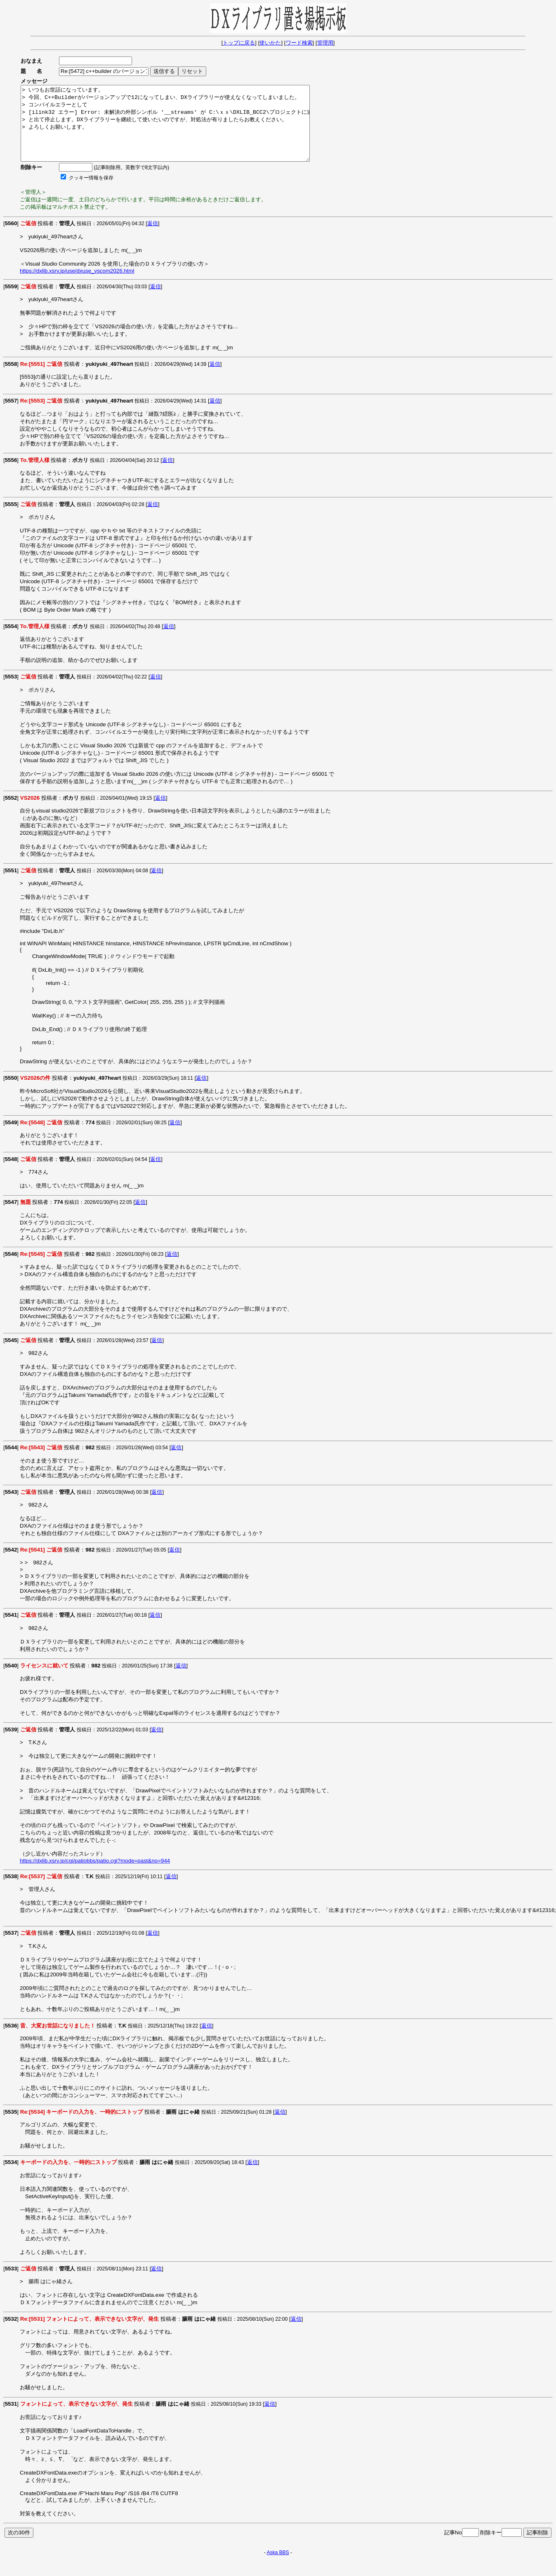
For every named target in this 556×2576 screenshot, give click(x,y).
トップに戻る (239, 43)
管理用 (325, 43)
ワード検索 (299, 43)
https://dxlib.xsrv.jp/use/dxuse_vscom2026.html (77, 286)
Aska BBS (278, 2567)
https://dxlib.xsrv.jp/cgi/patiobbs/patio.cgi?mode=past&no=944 (95, 1875)
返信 (152, 238)
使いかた (270, 43)
